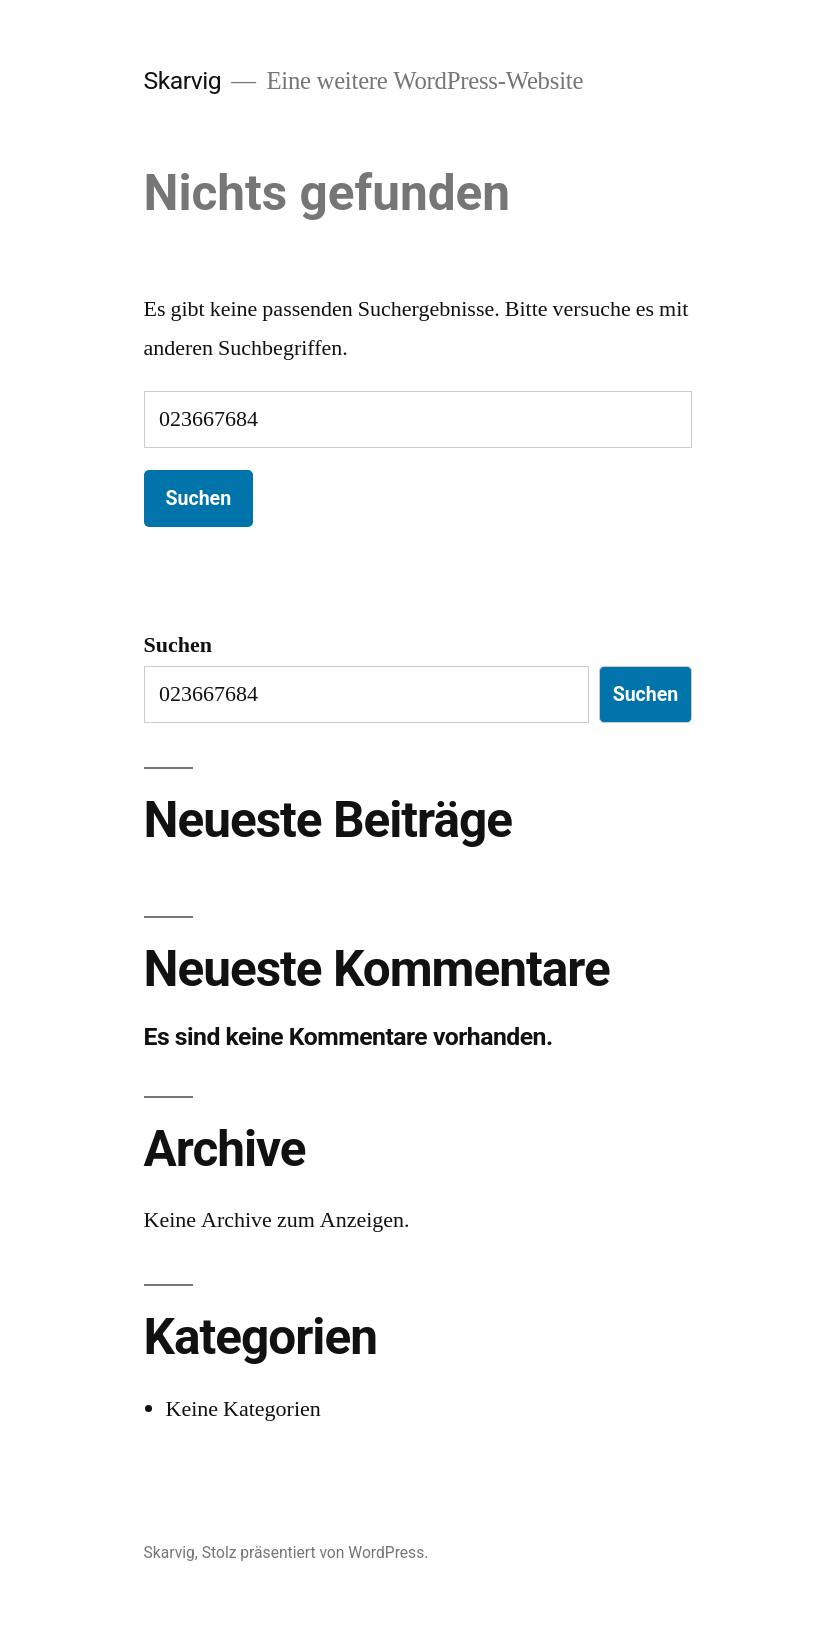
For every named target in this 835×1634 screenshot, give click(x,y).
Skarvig (183, 80)
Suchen (178, 645)
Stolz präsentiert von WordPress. (315, 1552)
